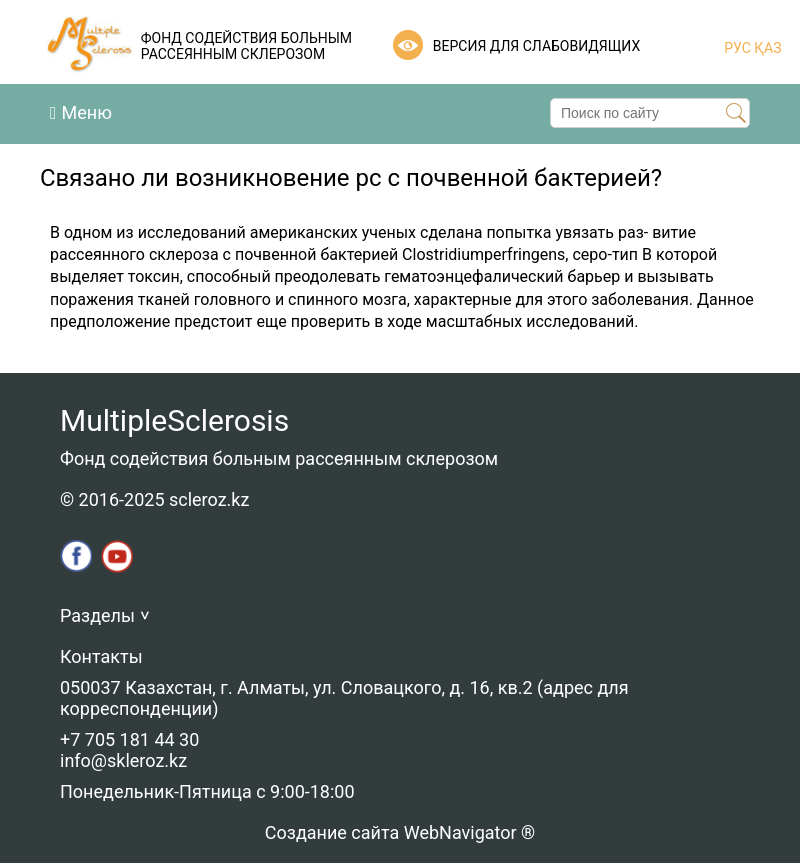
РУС (737, 48)
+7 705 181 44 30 (129, 739)
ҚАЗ (766, 48)
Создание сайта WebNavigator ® (400, 832)
